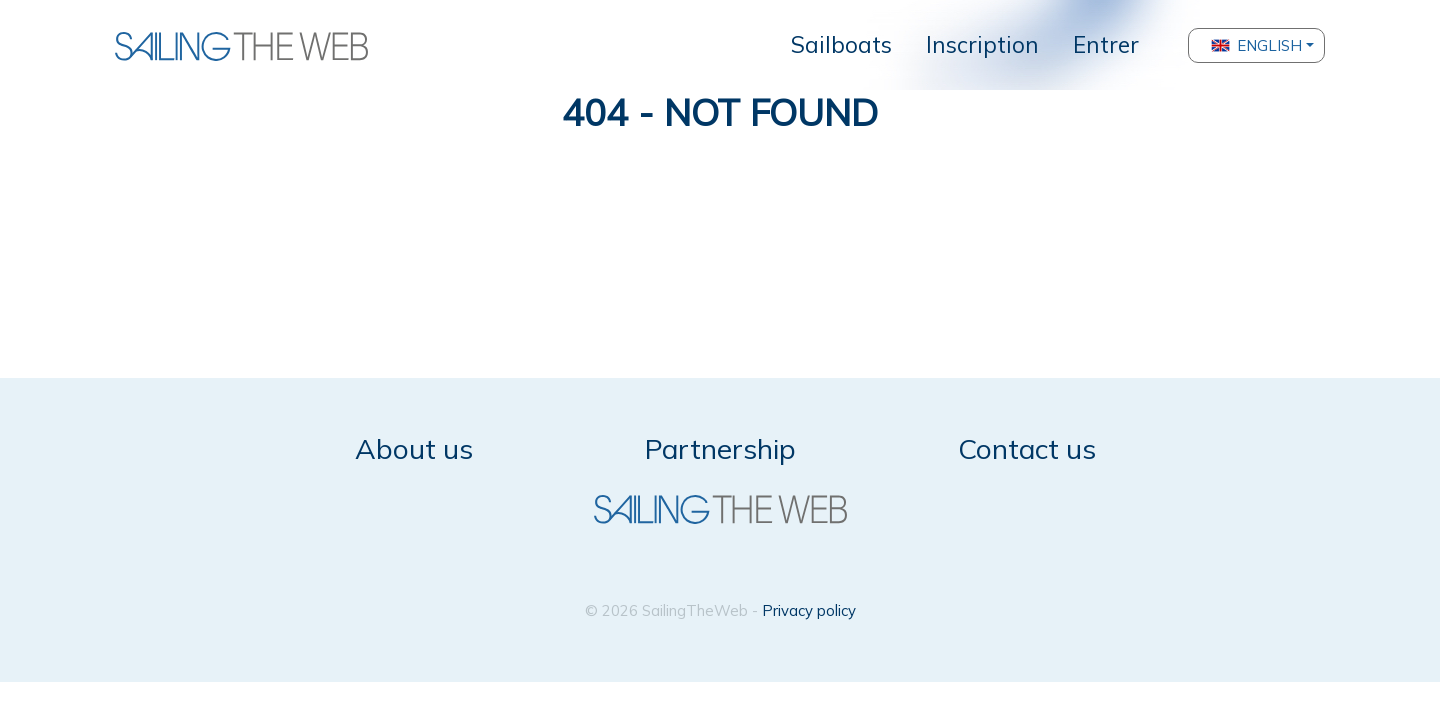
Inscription (982, 44)
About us (414, 448)
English (1256, 45)
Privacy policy (809, 610)
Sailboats (841, 44)
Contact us (1027, 448)
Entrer (1106, 44)
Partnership (720, 448)
